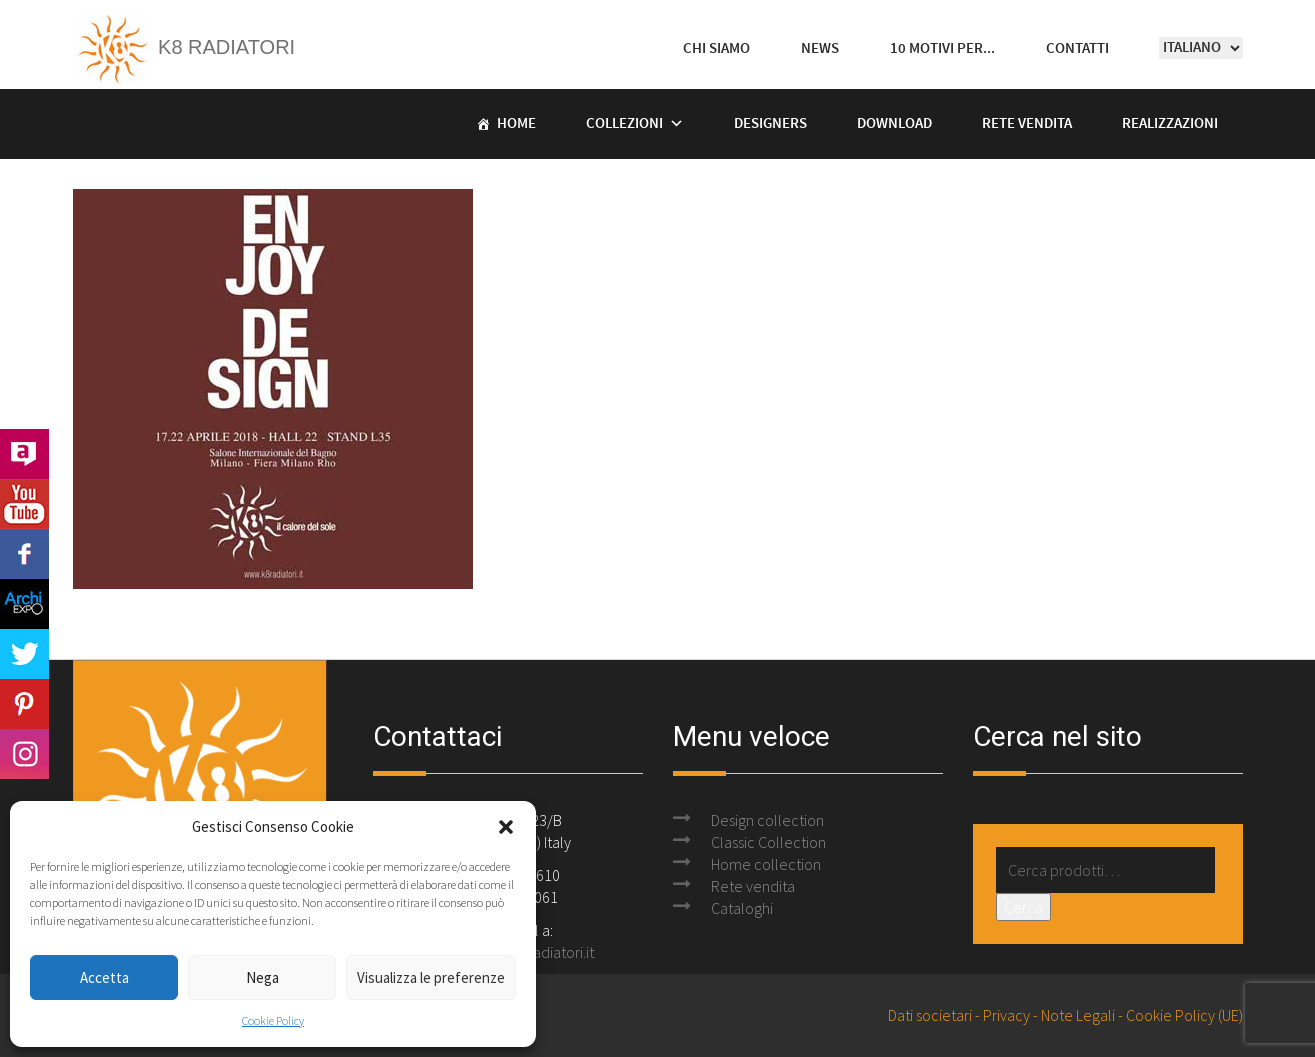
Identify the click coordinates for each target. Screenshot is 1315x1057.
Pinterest (24, 704)
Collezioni (624, 124)
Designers (770, 124)
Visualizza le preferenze (431, 977)
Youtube (24, 504)
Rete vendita (1027, 124)
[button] (506, 827)
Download (894, 124)
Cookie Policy (273, 1020)
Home (516, 124)
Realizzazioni (1170, 124)
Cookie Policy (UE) (1184, 1015)
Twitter (24, 654)
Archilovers (24, 454)
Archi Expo (24, 604)
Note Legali (1078, 1015)
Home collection (766, 864)
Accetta (104, 977)
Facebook (24, 554)
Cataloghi (742, 908)
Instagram (24, 754)
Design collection (767, 820)
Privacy (1006, 1015)
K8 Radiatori (184, 47)
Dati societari (930, 1015)
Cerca (1023, 907)
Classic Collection (768, 842)
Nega (262, 977)
